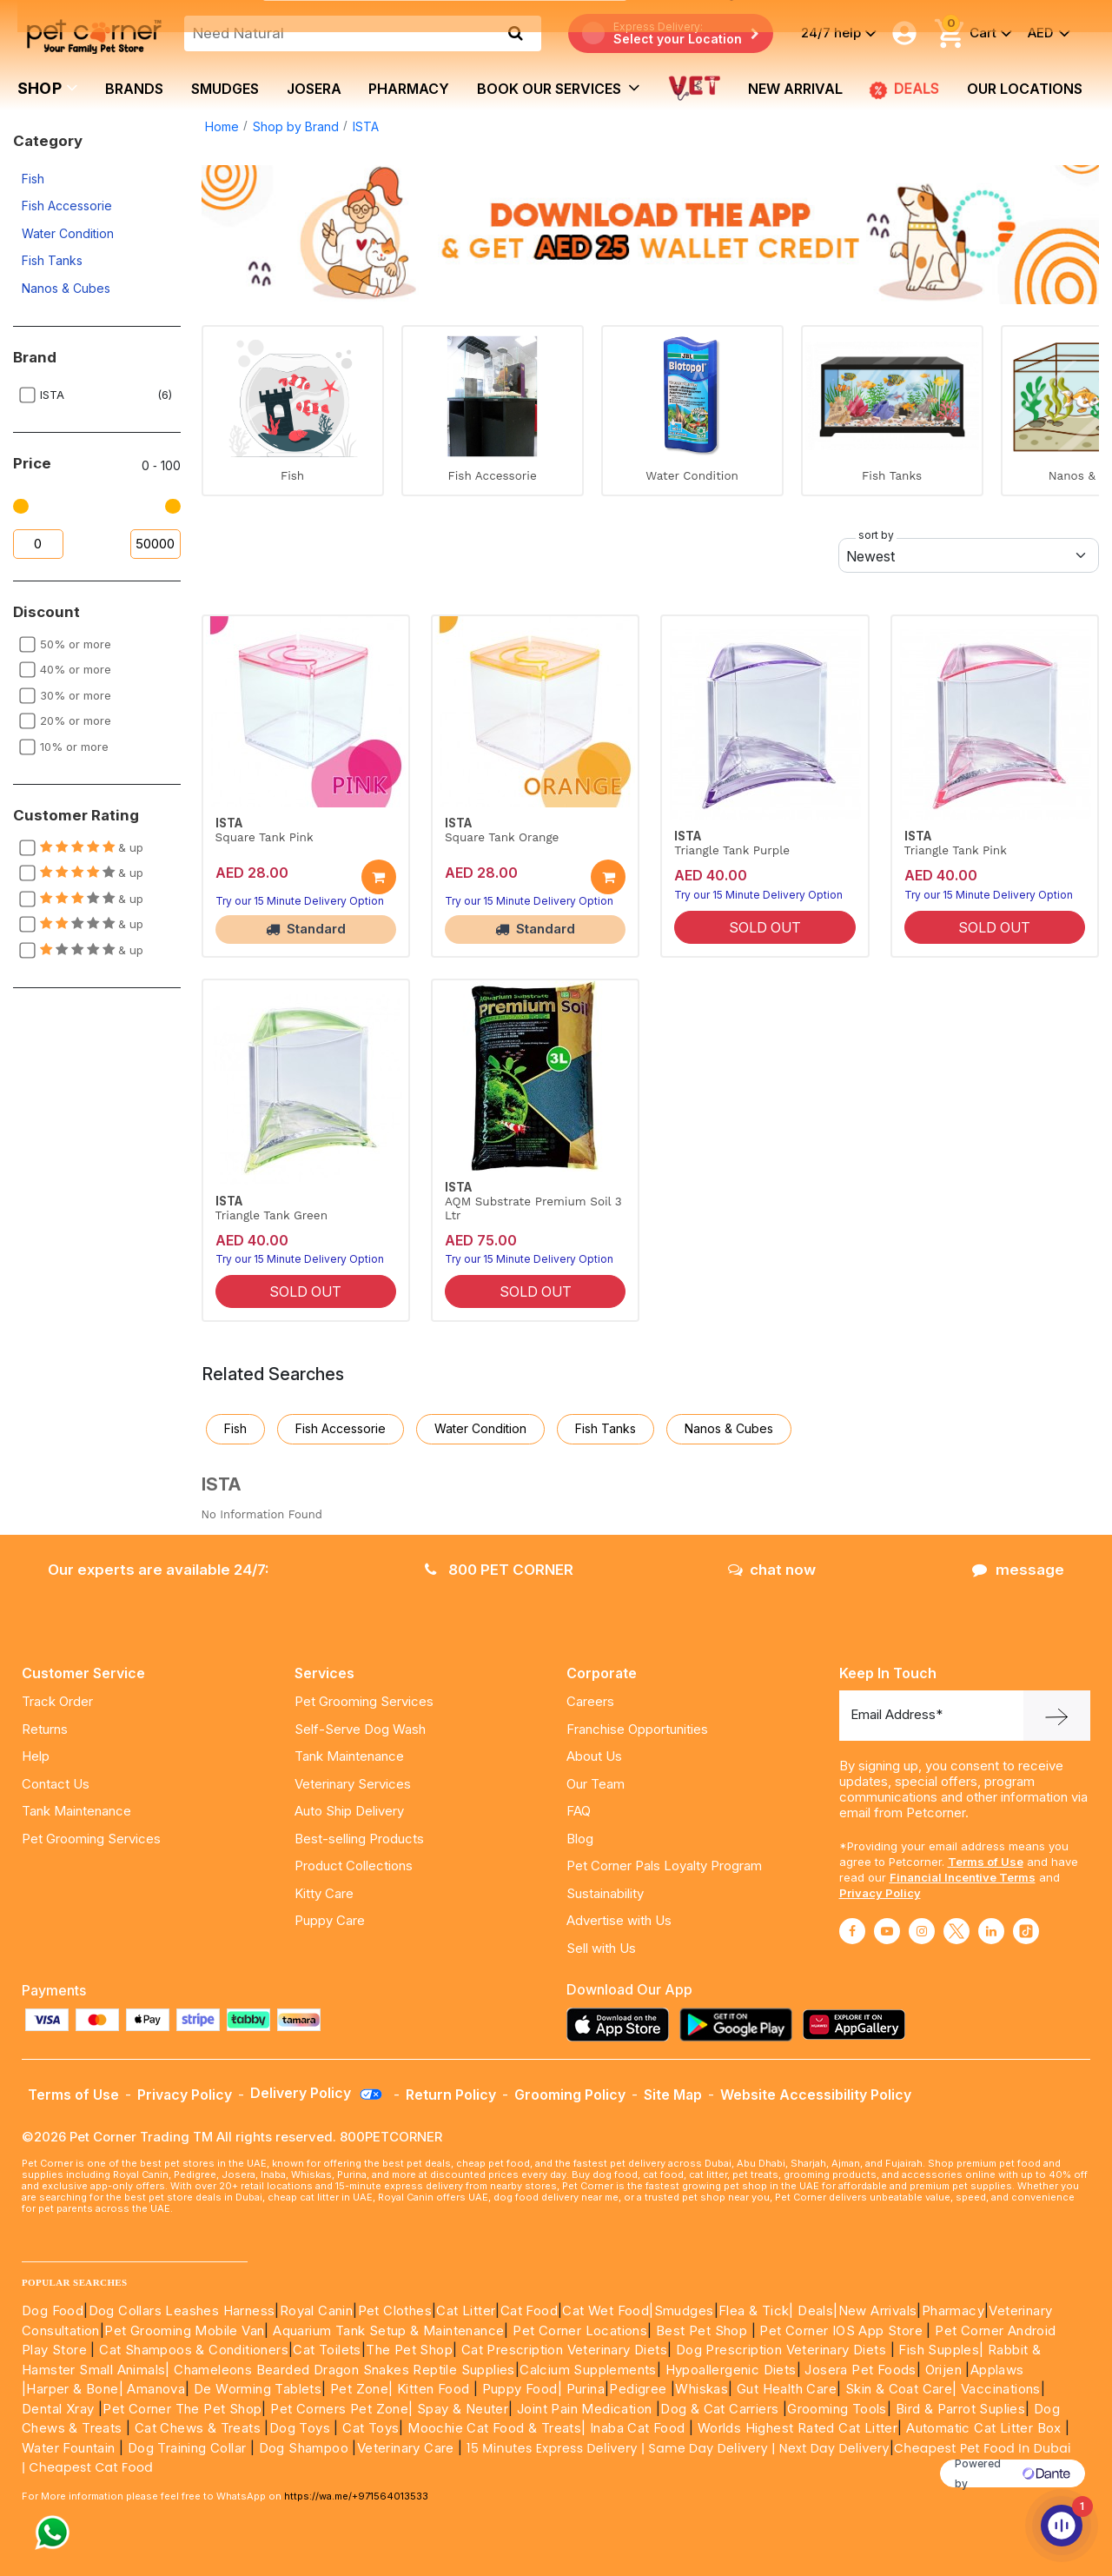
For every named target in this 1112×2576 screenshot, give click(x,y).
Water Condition (68, 233)
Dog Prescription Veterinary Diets (783, 2349)
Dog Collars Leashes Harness (182, 2310)
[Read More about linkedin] (991, 1931)
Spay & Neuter (462, 2408)
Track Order (57, 1701)
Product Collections (354, 1865)
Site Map (673, 2094)
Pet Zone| (362, 2388)
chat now (772, 1569)
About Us (594, 1756)
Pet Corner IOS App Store (841, 2330)
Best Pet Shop (703, 2330)
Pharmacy (408, 88)
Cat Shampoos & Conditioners (193, 2349)
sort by (876, 534)
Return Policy (451, 2094)
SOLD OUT (765, 927)
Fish (33, 178)
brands (134, 88)
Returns (45, 1729)
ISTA (366, 126)
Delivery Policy (317, 2092)
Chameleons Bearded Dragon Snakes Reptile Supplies (344, 2369)
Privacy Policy (880, 1893)
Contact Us (55, 1784)
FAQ (578, 1811)
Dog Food (52, 2310)
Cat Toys (370, 2428)
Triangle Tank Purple (732, 850)
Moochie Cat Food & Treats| (496, 2428)
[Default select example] (968, 555)
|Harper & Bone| (72, 2388)
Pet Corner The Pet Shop (182, 2408)
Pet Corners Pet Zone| (341, 2408)
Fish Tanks (52, 260)
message (1018, 1569)
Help (36, 1756)
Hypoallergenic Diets (731, 2369)
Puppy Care (330, 1920)
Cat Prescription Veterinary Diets (564, 2349)
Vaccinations (999, 2388)
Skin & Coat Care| (901, 2388)
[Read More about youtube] (887, 1931)
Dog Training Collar (184, 2448)
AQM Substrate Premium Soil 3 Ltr (533, 1208)
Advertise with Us (619, 1920)
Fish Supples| (939, 2349)
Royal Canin (316, 2310)
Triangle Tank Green (271, 1215)
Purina (585, 2388)
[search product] (515, 33)
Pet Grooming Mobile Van (184, 2330)
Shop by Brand (296, 126)
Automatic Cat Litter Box (984, 2428)
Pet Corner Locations (578, 2330)
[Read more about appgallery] (858, 2025)
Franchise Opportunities (637, 1729)
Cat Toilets (327, 2349)
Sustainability (605, 1893)
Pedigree (637, 2388)
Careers (590, 1701)
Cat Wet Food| (607, 2310)
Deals (815, 2310)
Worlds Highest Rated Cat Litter (795, 2428)
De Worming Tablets (257, 2388)
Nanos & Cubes (66, 288)
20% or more (75, 720)
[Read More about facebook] (852, 1931)
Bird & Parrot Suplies (960, 2408)
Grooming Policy (570, 2094)
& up (91, 847)
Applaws (997, 2369)
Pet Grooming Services (91, 1838)
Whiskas (701, 2388)
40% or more (75, 669)
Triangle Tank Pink (955, 850)
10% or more (74, 747)
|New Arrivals (875, 2310)
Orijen (945, 2369)
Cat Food (529, 2310)
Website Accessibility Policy (815, 2094)
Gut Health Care (787, 2388)
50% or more (75, 644)
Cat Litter (465, 2310)
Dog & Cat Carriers (719, 2408)
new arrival (795, 88)
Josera (314, 88)
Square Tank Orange (502, 837)
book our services (558, 87)
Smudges (225, 88)
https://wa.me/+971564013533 (356, 2496)
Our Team (595, 1784)
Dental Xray (60, 2408)
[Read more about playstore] (740, 2025)
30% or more (75, 695)
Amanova (156, 2388)
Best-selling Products (359, 1838)
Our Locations (1024, 88)
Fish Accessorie (67, 205)
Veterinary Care (407, 2448)
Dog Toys (299, 2428)
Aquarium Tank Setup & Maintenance (388, 2330)
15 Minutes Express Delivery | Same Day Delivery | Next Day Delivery (678, 2448)
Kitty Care (324, 1893)
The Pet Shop (409, 2349)
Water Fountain (70, 2448)
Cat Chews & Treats (200, 2428)
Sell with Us (601, 1948)
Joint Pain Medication (584, 2408)
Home (222, 126)
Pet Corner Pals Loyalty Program (664, 1865)
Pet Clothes (395, 2310)
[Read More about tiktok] (1026, 1931)
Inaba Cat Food (637, 2428)
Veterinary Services (353, 1784)
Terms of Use (985, 1862)
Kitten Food (433, 2388)
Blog (579, 1838)
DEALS (904, 89)
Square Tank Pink (264, 837)
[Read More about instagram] (922, 1931)
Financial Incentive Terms (963, 1877)
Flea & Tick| (758, 2310)
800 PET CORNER (499, 1569)
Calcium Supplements (588, 2369)
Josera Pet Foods (859, 2369)
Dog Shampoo (303, 2448)
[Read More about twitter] (956, 1931)
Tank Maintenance (76, 1811)
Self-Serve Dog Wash (360, 1729)
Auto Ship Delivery (349, 1811)
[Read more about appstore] (622, 2025)
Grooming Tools (837, 2408)
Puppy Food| (520, 2388)
